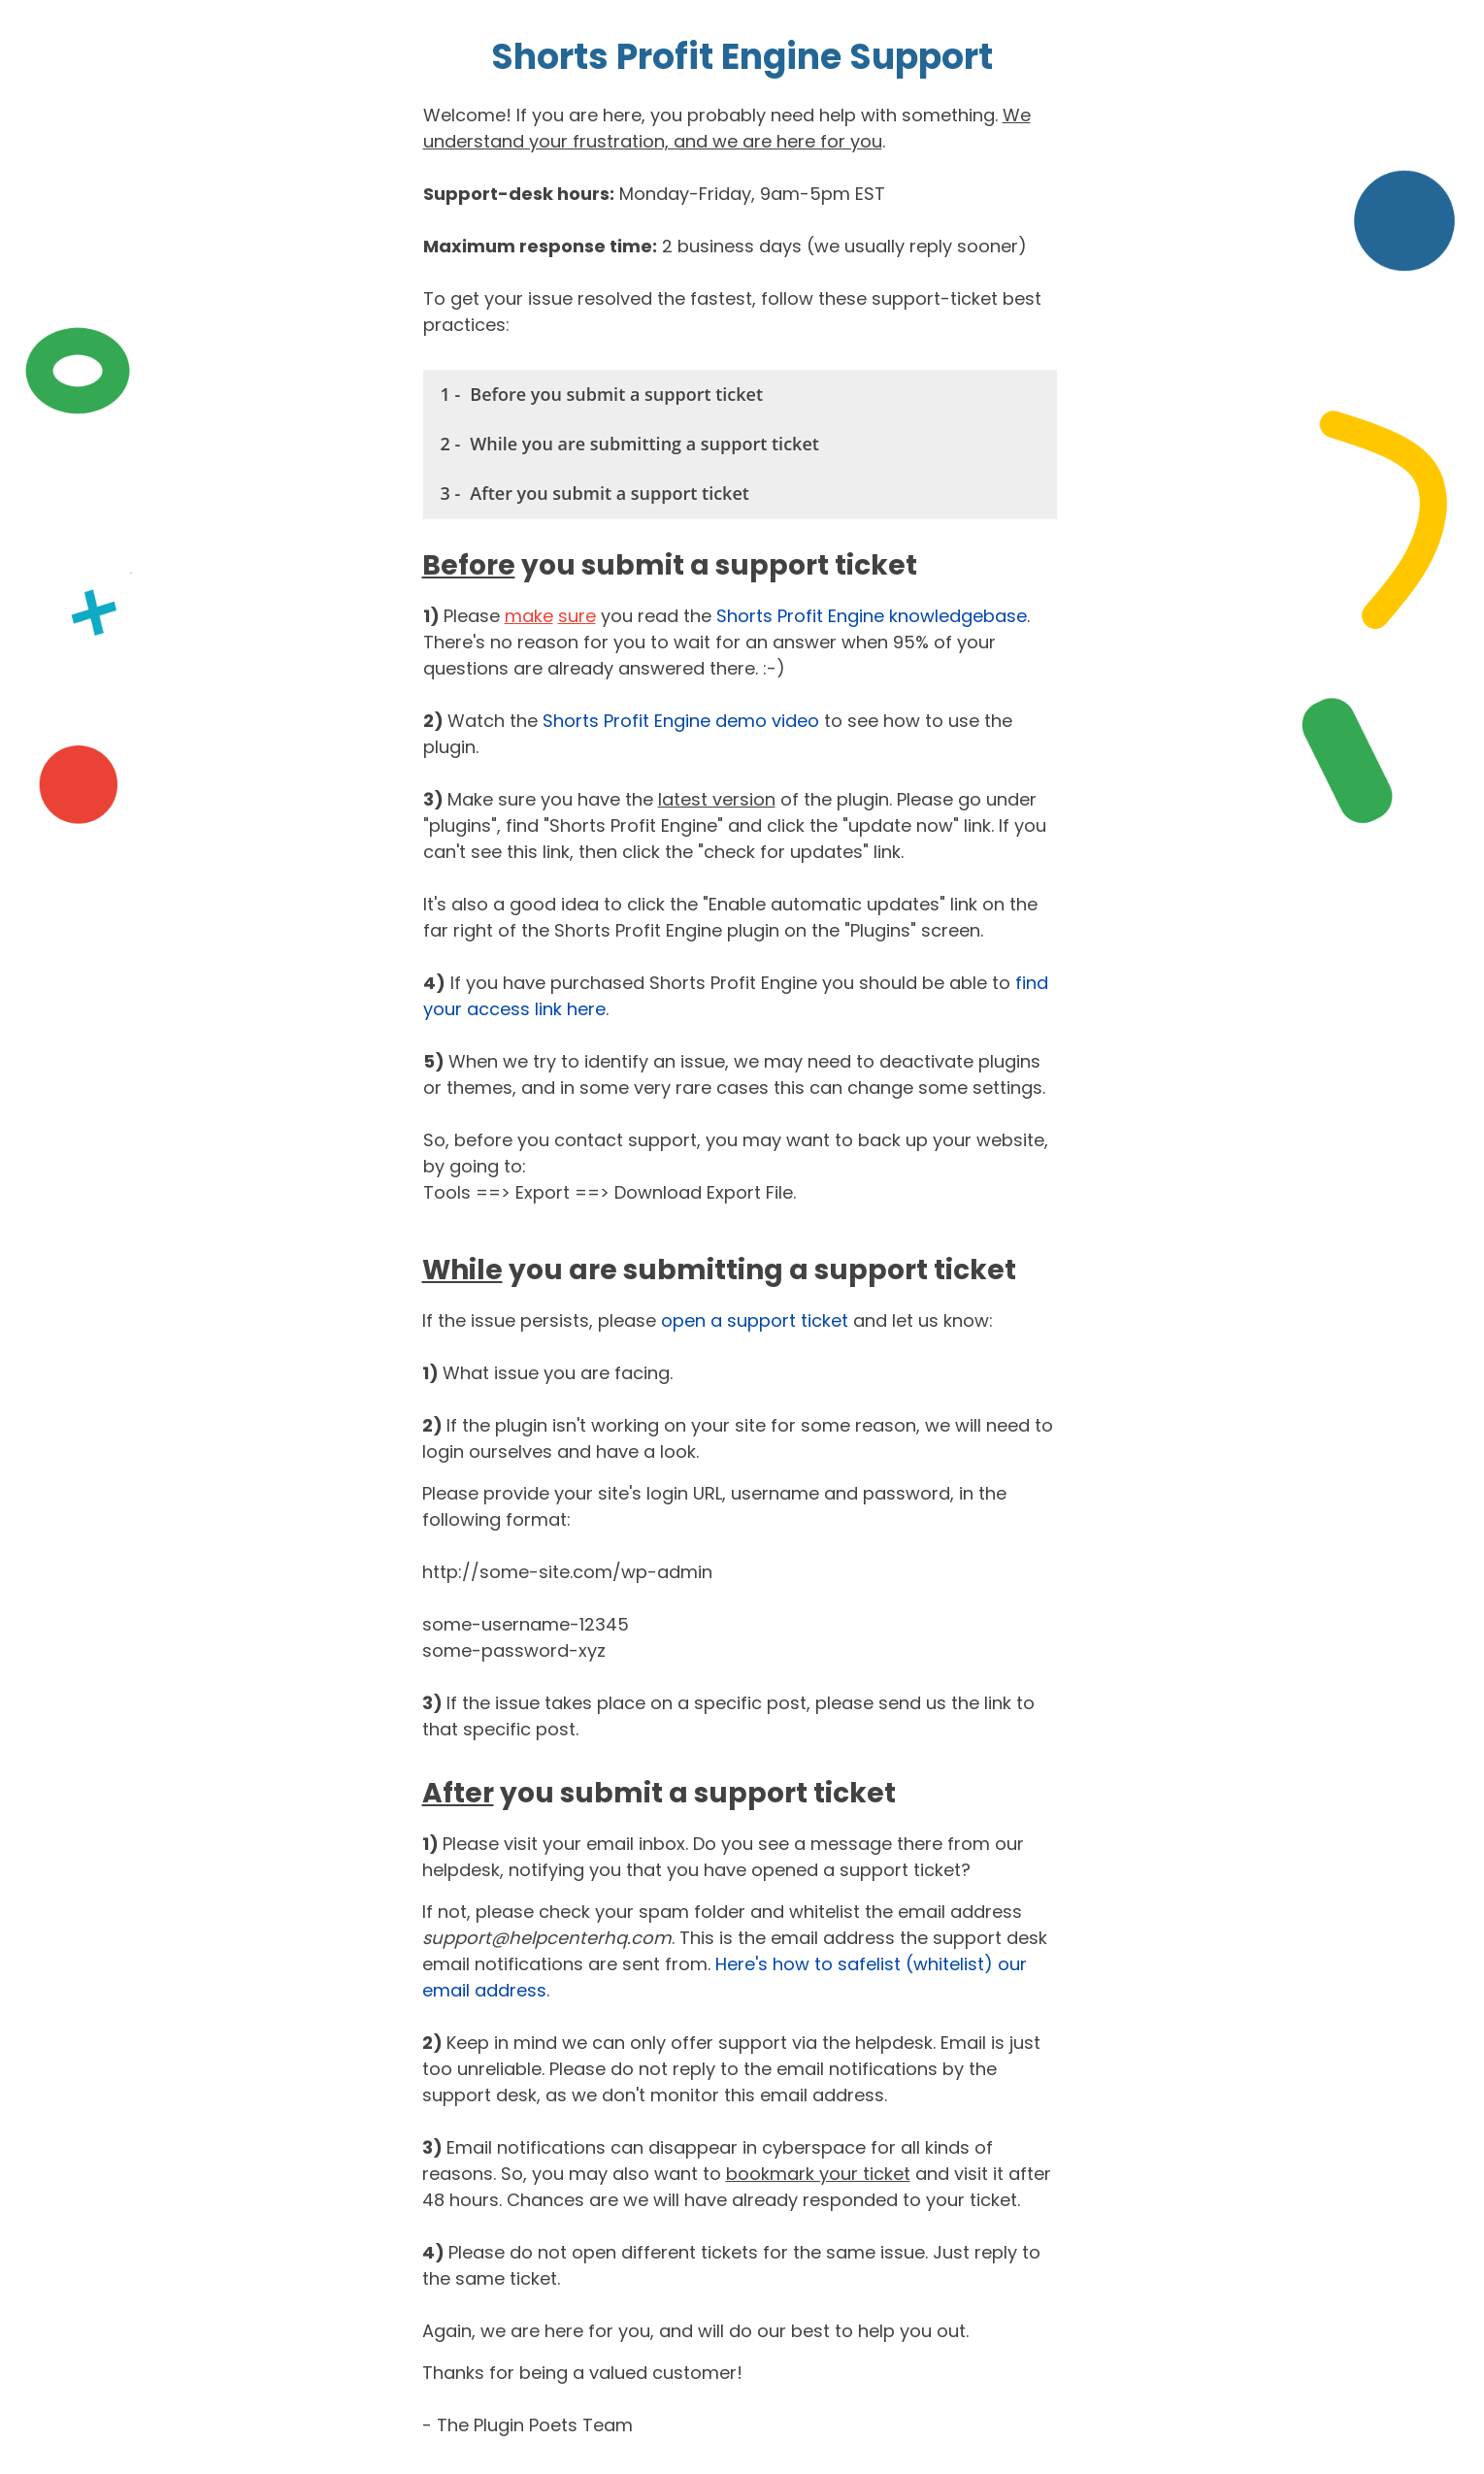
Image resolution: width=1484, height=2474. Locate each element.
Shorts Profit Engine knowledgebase (871, 616)
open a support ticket (754, 1320)
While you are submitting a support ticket (644, 443)
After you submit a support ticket (609, 493)
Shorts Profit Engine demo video (681, 721)
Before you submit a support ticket (616, 394)
